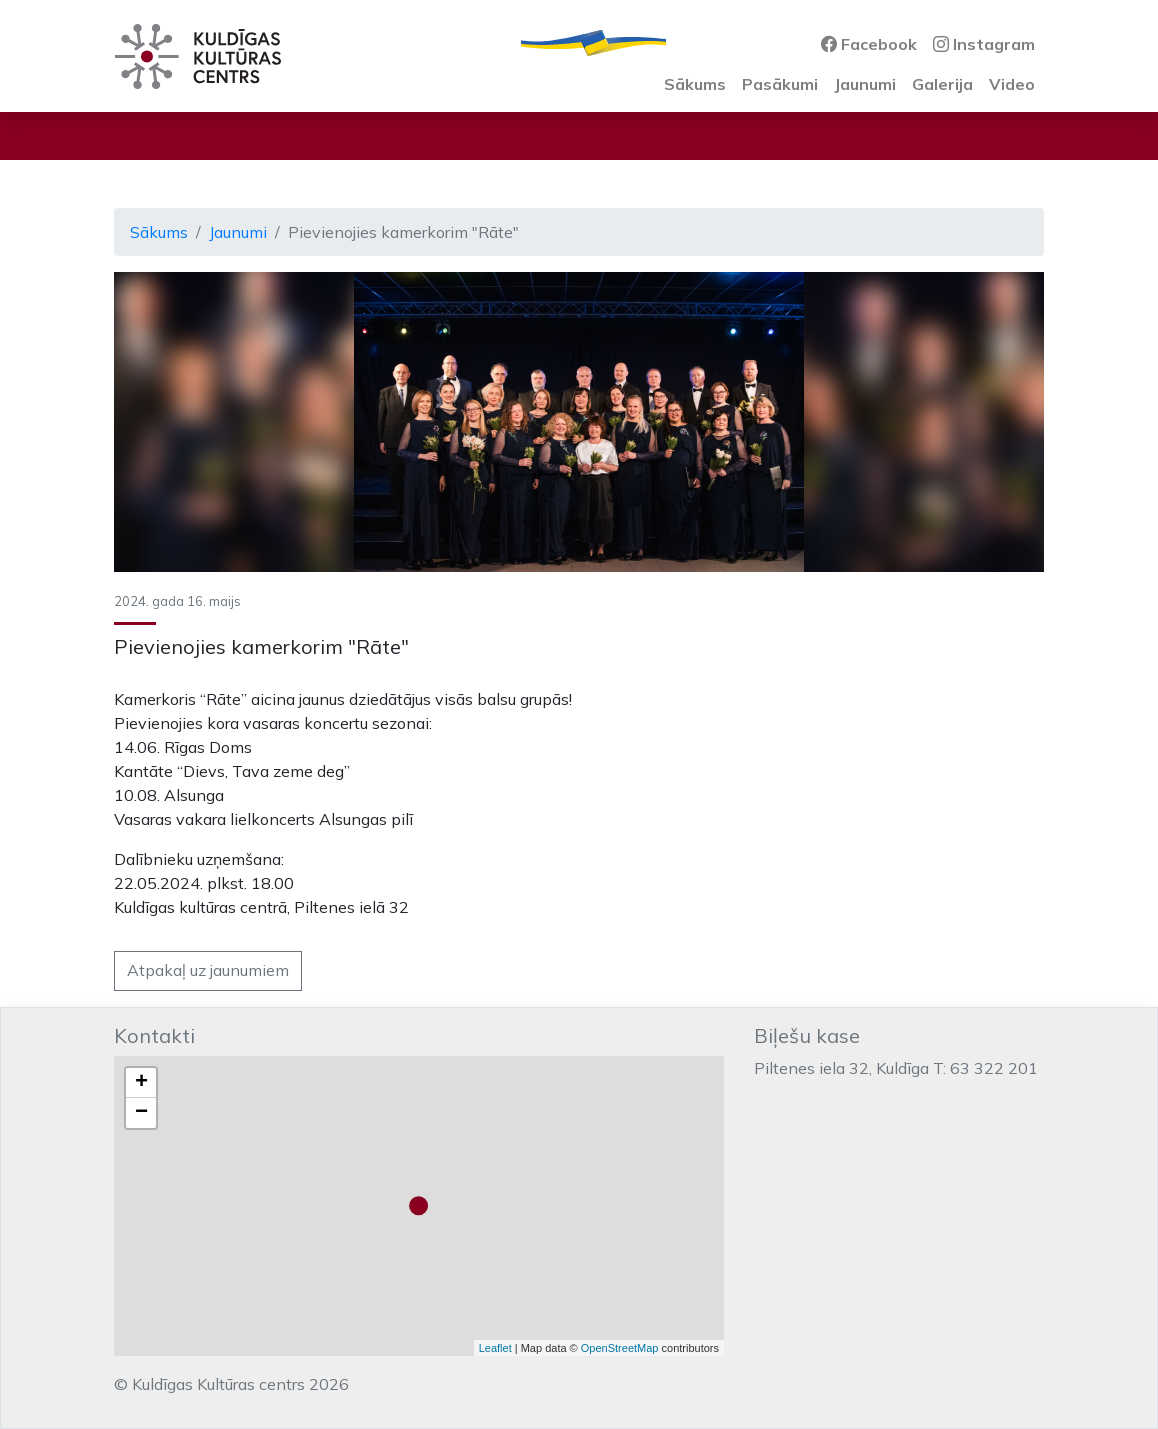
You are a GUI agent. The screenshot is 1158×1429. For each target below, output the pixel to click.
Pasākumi (780, 84)
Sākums (695, 84)
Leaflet (495, 1348)
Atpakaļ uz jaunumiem (208, 970)
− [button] (141, 1113)
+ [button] (141, 1083)
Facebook (869, 44)
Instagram (984, 44)
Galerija (942, 84)
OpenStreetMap (620, 1348)
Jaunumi (865, 84)
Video (1012, 84)
